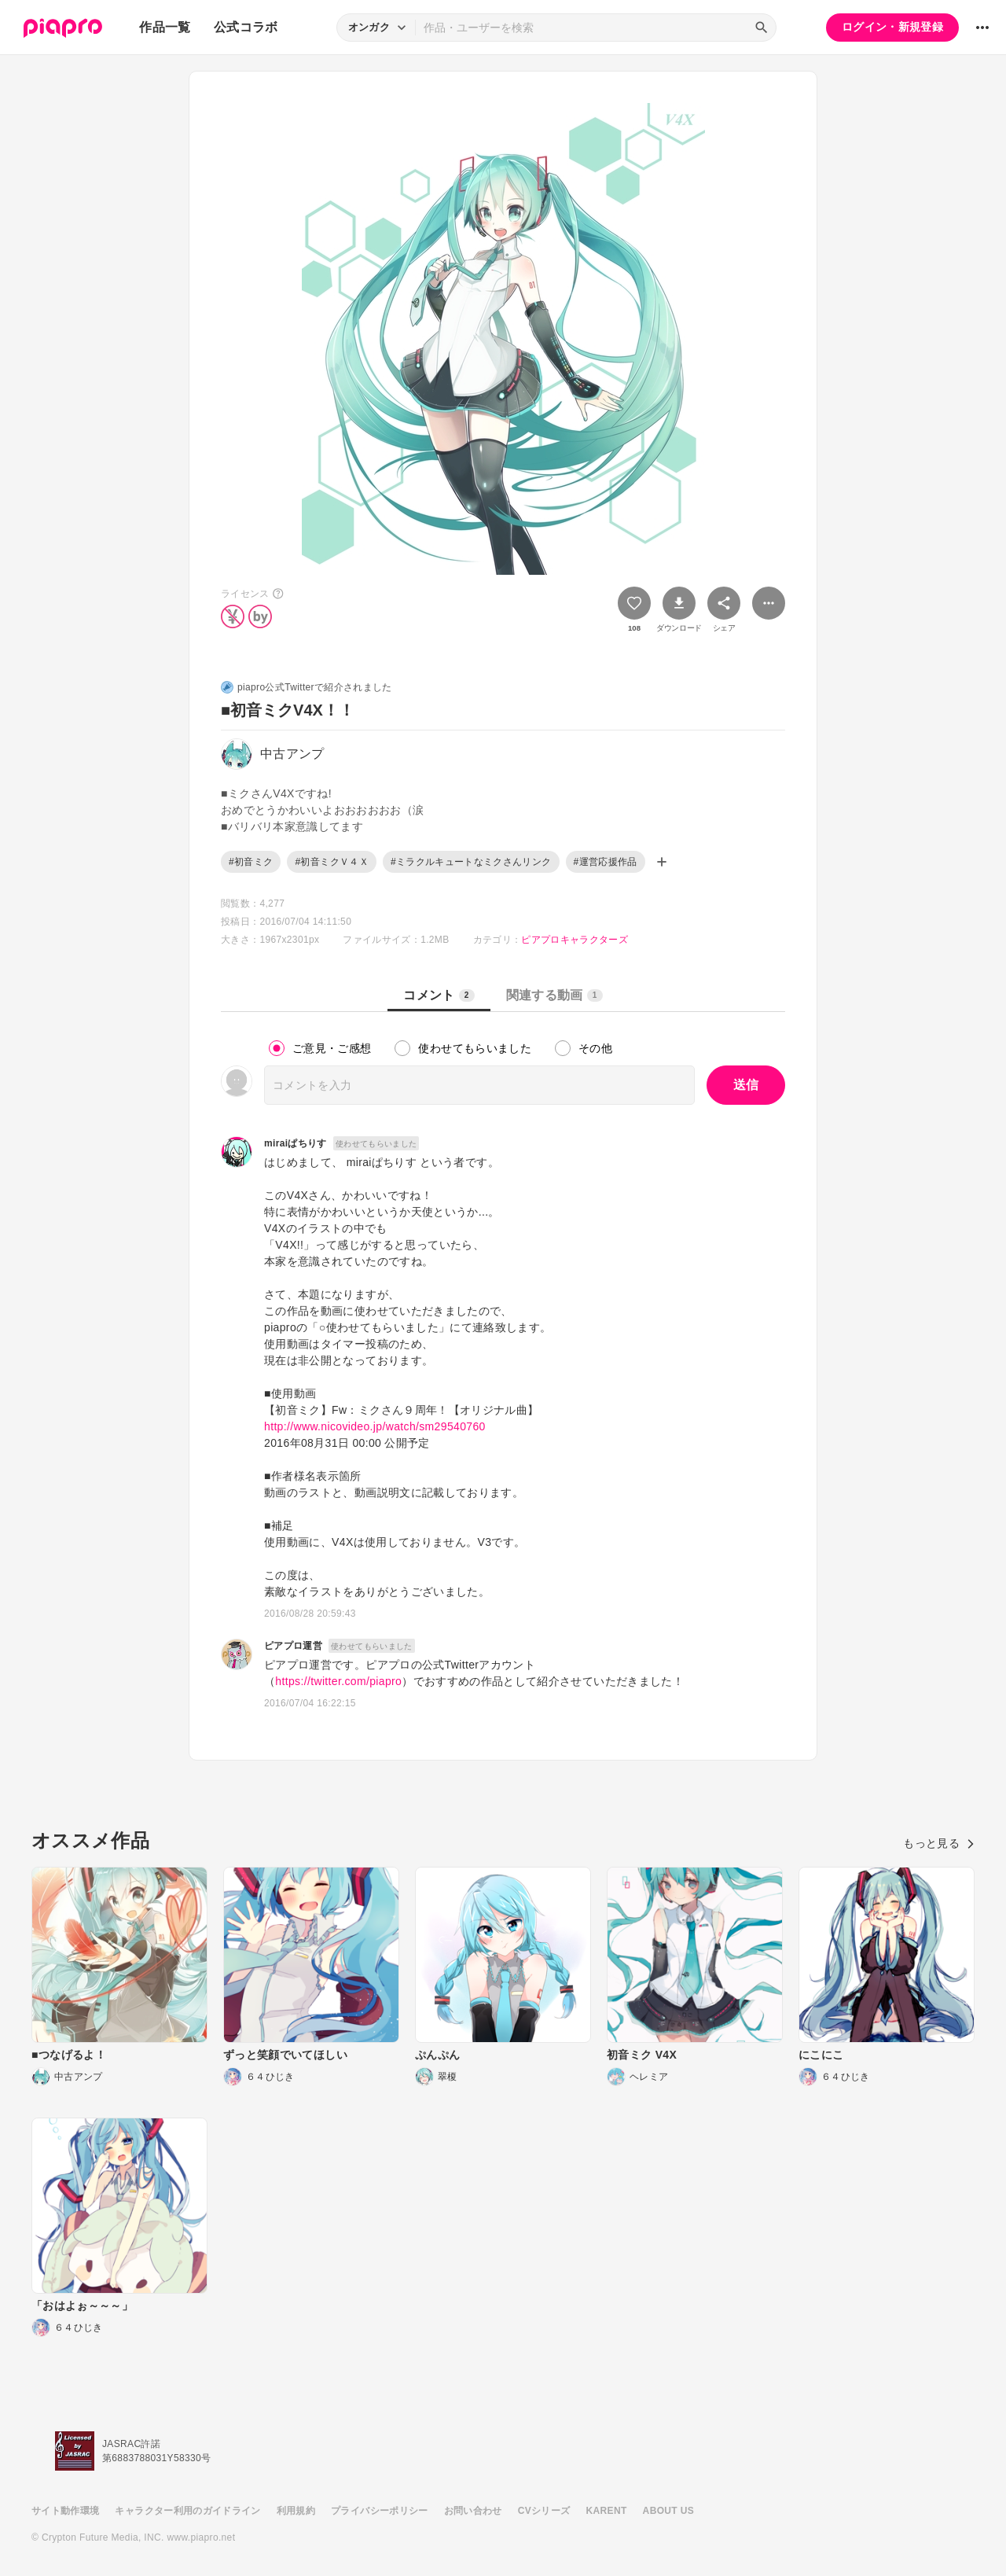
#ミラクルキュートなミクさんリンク (471, 861)
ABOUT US (668, 2510)
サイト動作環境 (65, 2510)
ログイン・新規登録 (892, 26)
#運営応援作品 (605, 861)
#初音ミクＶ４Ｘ (331, 861)
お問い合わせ (473, 2510)
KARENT (606, 2510)
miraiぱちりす (295, 1143)
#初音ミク (251, 861)
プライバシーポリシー (379, 2510)
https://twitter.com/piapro (338, 1681)
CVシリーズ (544, 2510)
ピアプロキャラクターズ (574, 939)
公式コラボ (246, 27)
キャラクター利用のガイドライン (187, 2510)
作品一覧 (164, 27)
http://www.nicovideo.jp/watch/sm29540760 (375, 1426)
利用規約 (296, 2510)
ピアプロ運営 (293, 1645)
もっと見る (939, 1843)
